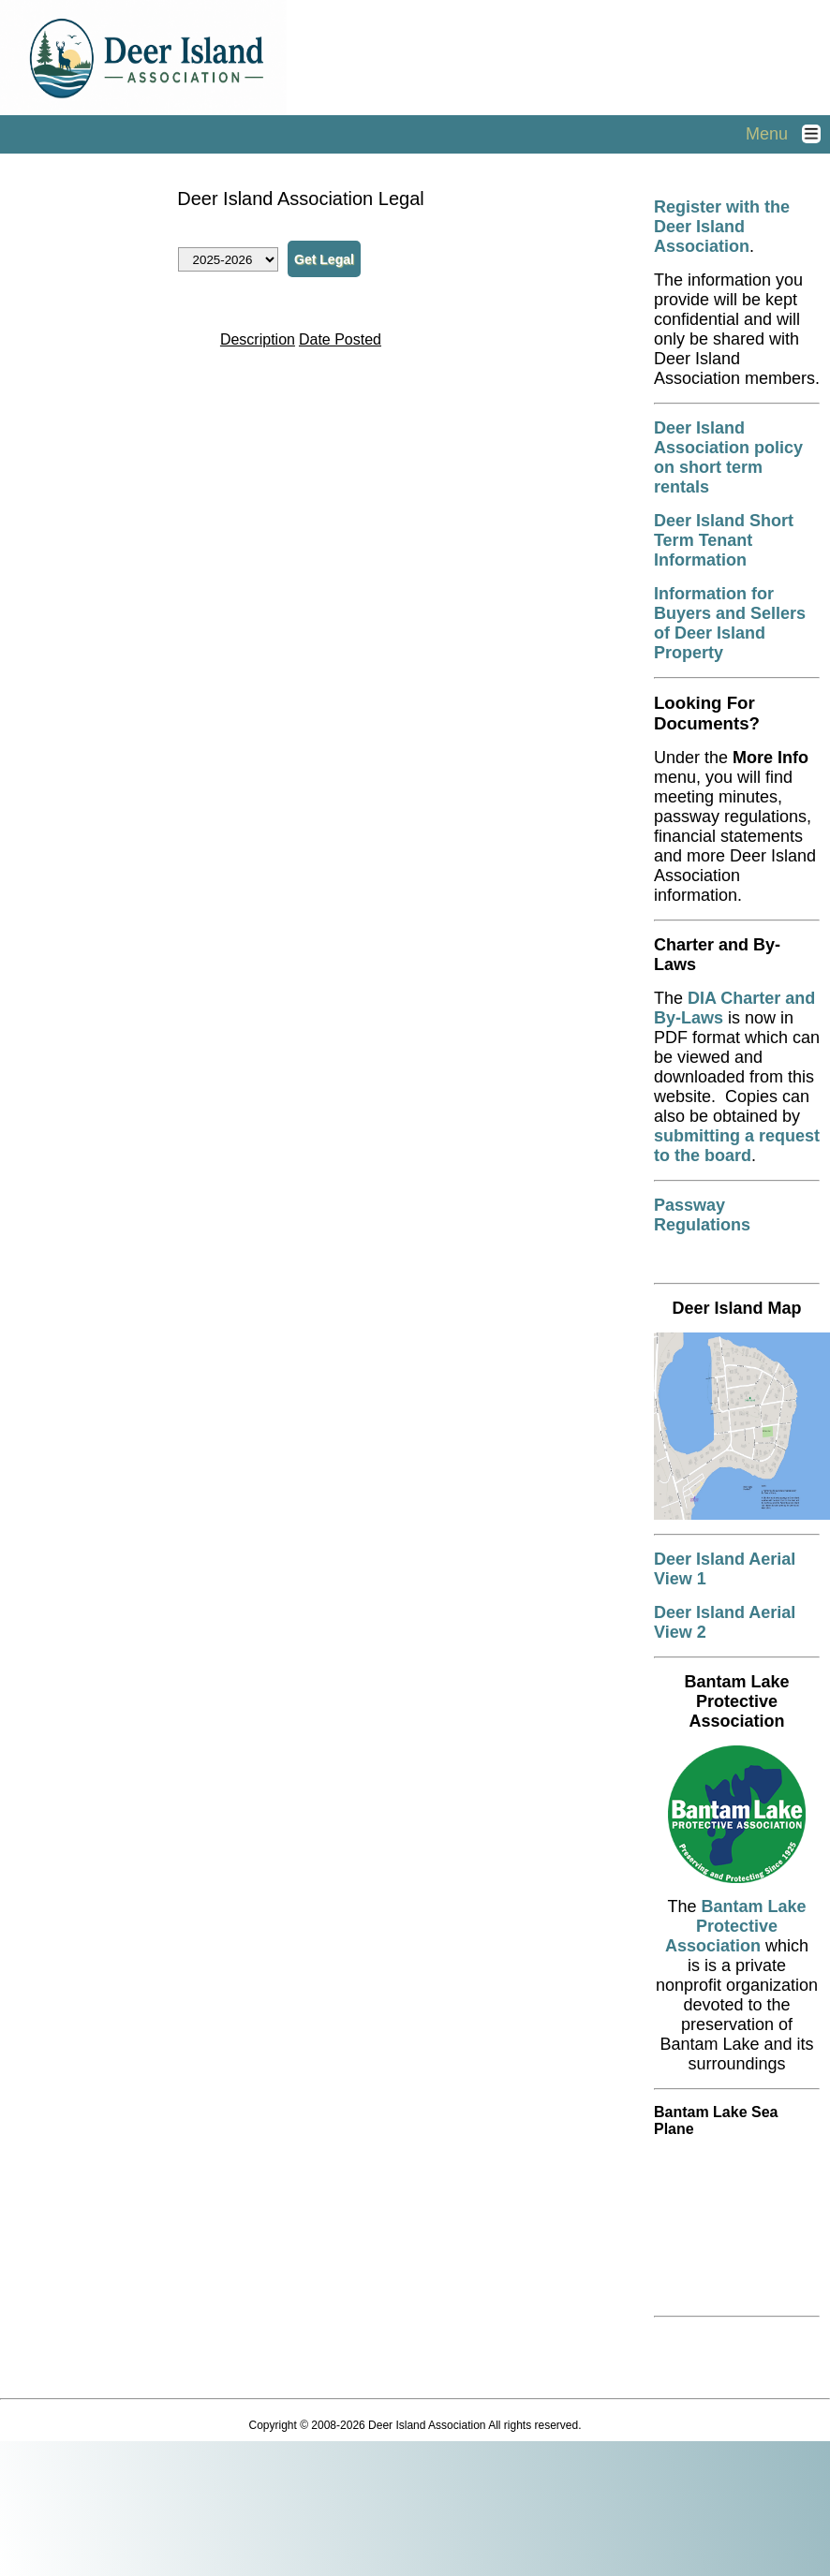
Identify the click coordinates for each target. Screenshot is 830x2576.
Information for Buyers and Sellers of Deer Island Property (730, 623)
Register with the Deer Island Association (722, 227)
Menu (788, 134)
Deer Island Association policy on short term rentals (728, 457)
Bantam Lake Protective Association (736, 1926)
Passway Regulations (702, 1215)
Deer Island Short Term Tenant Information (723, 540)
